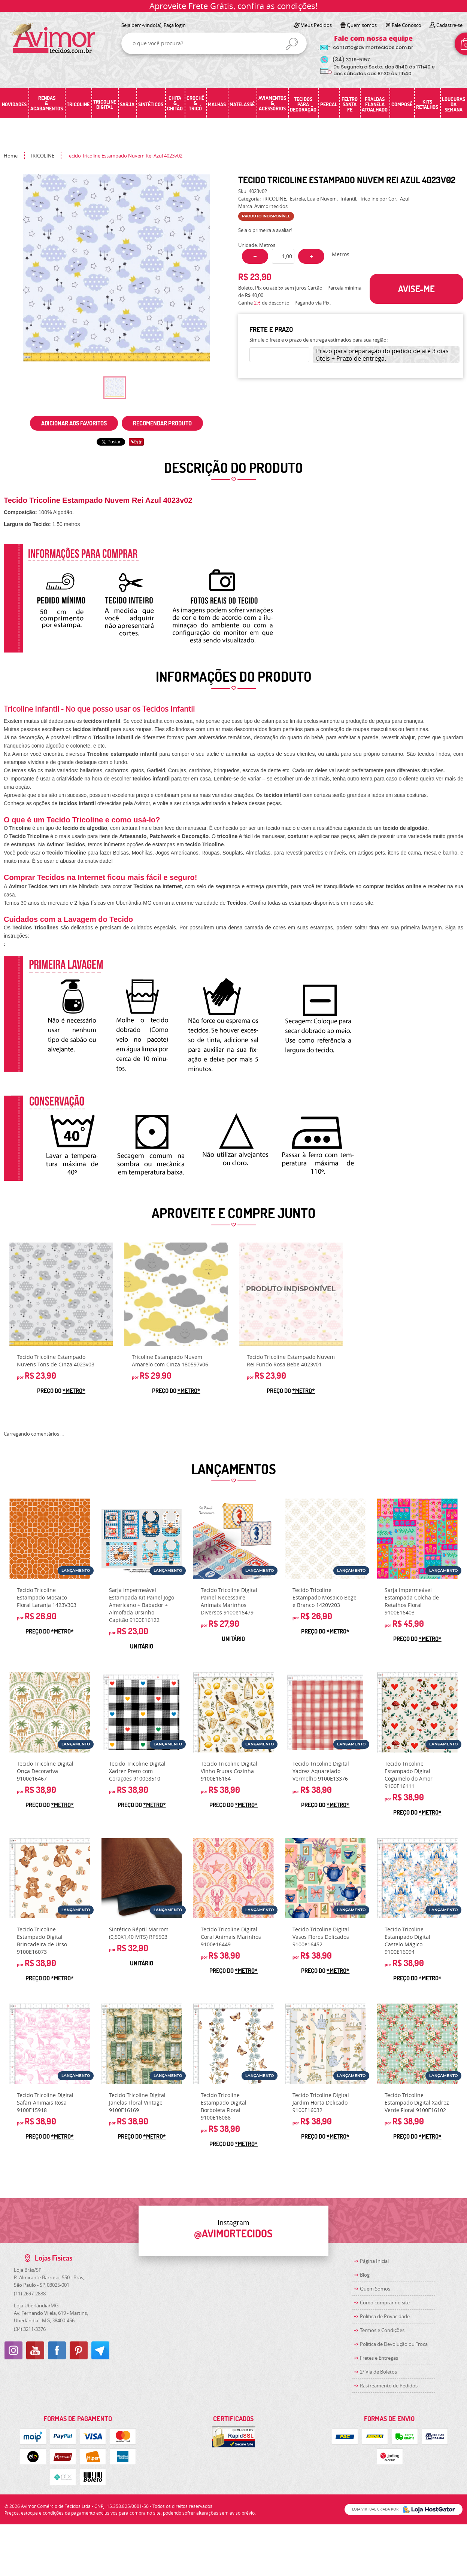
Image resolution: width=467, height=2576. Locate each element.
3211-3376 (30, 2329)
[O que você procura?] (291, 43)
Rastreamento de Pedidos (389, 2385)
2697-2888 (30, 2293)
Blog (365, 2274)
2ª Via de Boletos (378, 2371)
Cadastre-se (449, 25)
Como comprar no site (385, 2302)
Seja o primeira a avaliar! (265, 230)
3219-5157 (351, 59)
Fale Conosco (406, 25)
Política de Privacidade (385, 2316)
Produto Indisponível (291, 1294)
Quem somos (362, 25)
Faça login (175, 25)
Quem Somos (375, 2288)
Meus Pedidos (316, 25)
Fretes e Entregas (379, 2358)
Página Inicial (374, 2261)
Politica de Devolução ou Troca (394, 2344)
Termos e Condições (382, 2330)
